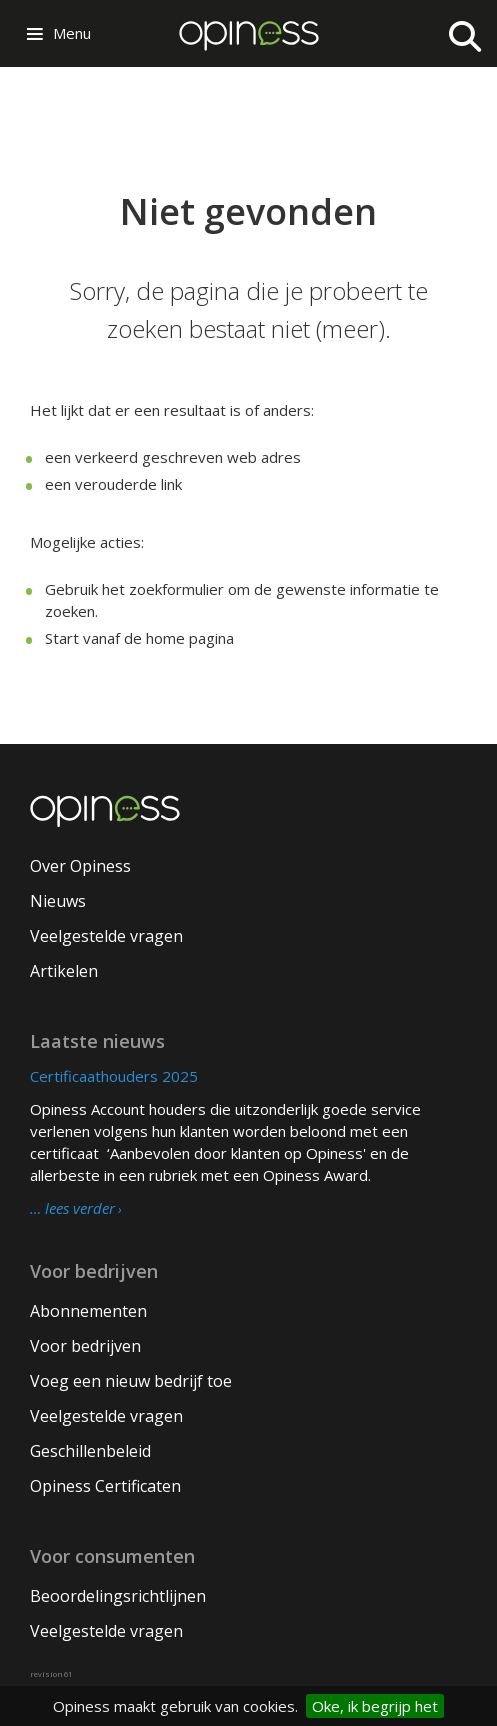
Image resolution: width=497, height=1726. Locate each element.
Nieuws (58, 901)
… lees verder (72, 1209)
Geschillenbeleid (90, 1451)
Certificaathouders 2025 (114, 1076)
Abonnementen (88, 1311)
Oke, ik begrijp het (375, 1706)
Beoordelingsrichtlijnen (118, 1596)
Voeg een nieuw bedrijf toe (131, 1381)
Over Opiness (80, 866)
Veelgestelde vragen (106, 936)
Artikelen (64, 971)
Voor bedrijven (85, 1346)
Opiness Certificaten (105, 1486)
